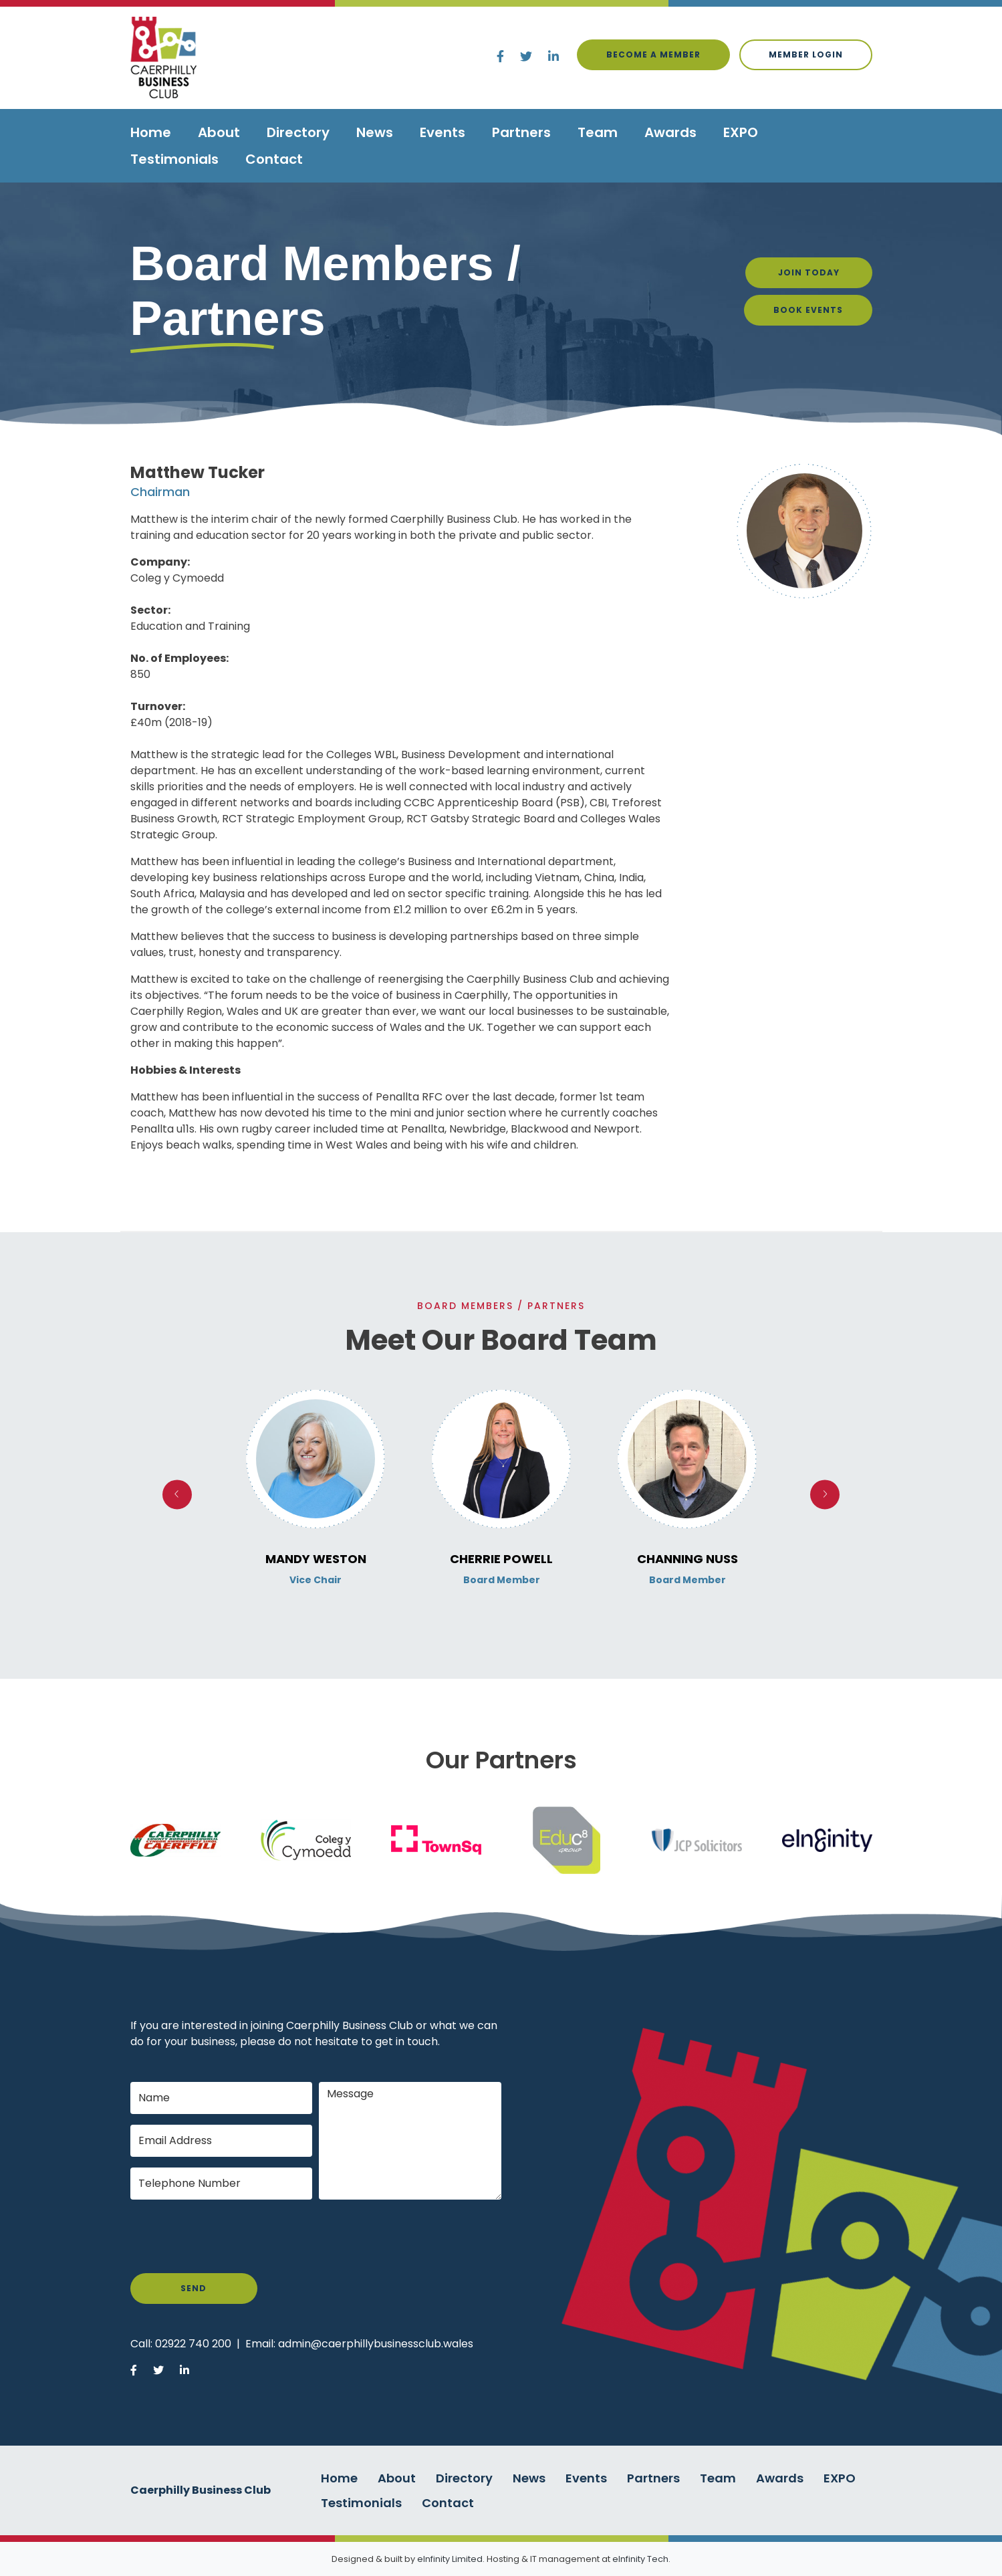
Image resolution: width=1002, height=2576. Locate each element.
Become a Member (653, 54)
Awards (670, 132)
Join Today (809, 272)
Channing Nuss (687, 1558)
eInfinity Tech (640, 2559)
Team (598, 132)
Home (150, 132)
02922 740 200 (193, 2343)
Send (193, 2288)
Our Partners (501, 1760)
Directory (298, 132)
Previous (177, 1495)
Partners (521, 132)
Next (825, 1495)
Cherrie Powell (501, 1558)
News (374, 132)
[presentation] (232, 2236)
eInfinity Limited (450, 2559)
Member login (806, 54)
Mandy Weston (315, 1558)
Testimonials (174, 159)
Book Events (808, 310)
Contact (274, 159)
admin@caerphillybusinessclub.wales (375, 2343)
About (219, 132)
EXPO (740, 132)
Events (442, 132)
